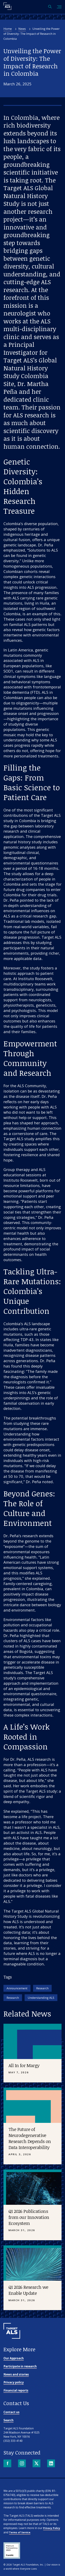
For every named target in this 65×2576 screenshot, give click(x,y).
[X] (37, 2463)
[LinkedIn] (51, 2463)
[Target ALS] (7, 9)
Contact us (11, 2412)
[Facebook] (7, 2463)
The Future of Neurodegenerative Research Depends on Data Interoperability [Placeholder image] (29, 2138)
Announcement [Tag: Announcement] (17, 1988)
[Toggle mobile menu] (59, 7)
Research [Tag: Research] (42, 1988)
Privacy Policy (51, 2528)
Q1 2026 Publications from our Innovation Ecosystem (28, 2217)
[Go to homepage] (11, 2344)
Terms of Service (19, 2532)
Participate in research (20, 2366)
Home (7, 29)
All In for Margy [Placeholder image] (23, 2065)
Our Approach (13, 2358)
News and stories (16, 2374)
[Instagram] (22, 2463)
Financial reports (15, 2390)
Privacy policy (13, 2382)
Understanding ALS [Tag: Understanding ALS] (41, 1998)
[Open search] (49, 7)
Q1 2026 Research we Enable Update (28, 2290)
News (22, 29)
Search (8, 2420)
